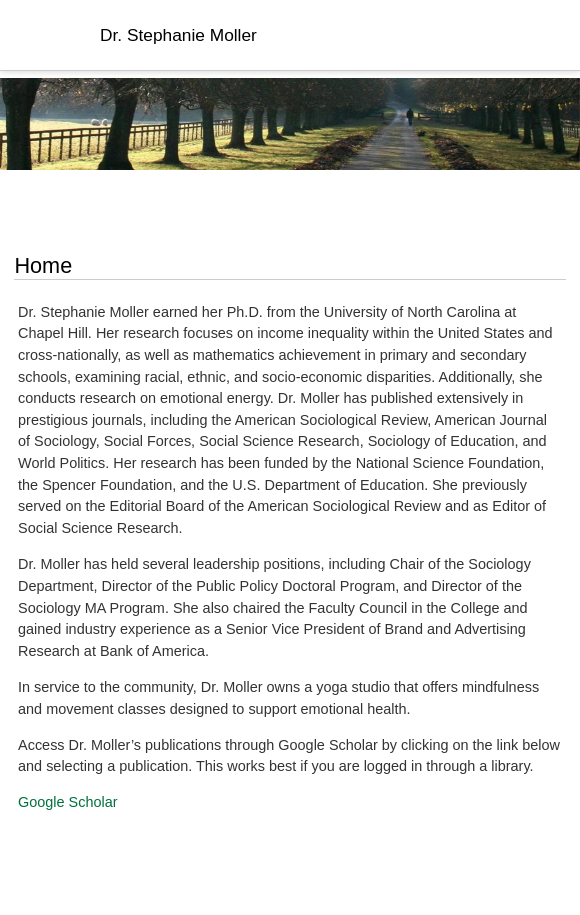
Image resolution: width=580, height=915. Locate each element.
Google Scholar (68, 802)
